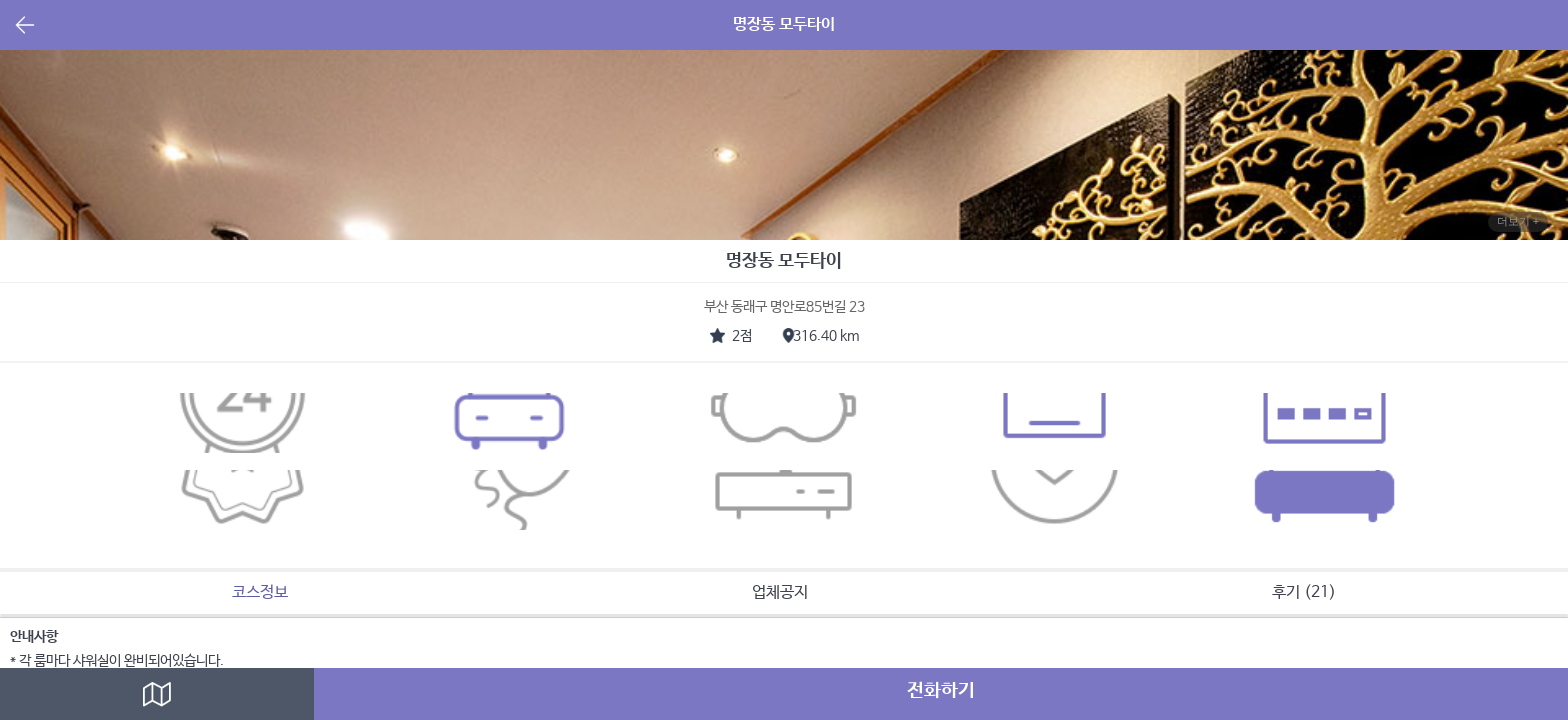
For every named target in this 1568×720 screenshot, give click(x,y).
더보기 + (1518, 221)
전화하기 (941, 691)
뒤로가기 (25, 27)
